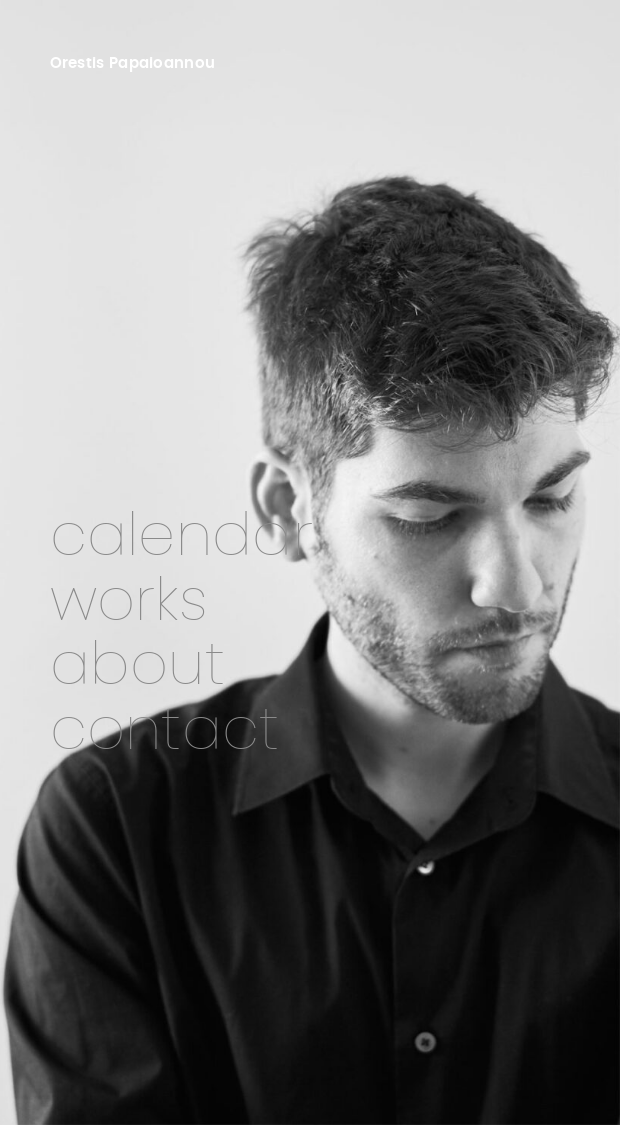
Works (128, 602)
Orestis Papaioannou (133, 63)
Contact (165, 731)
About (137, 666)
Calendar (181, 537)
